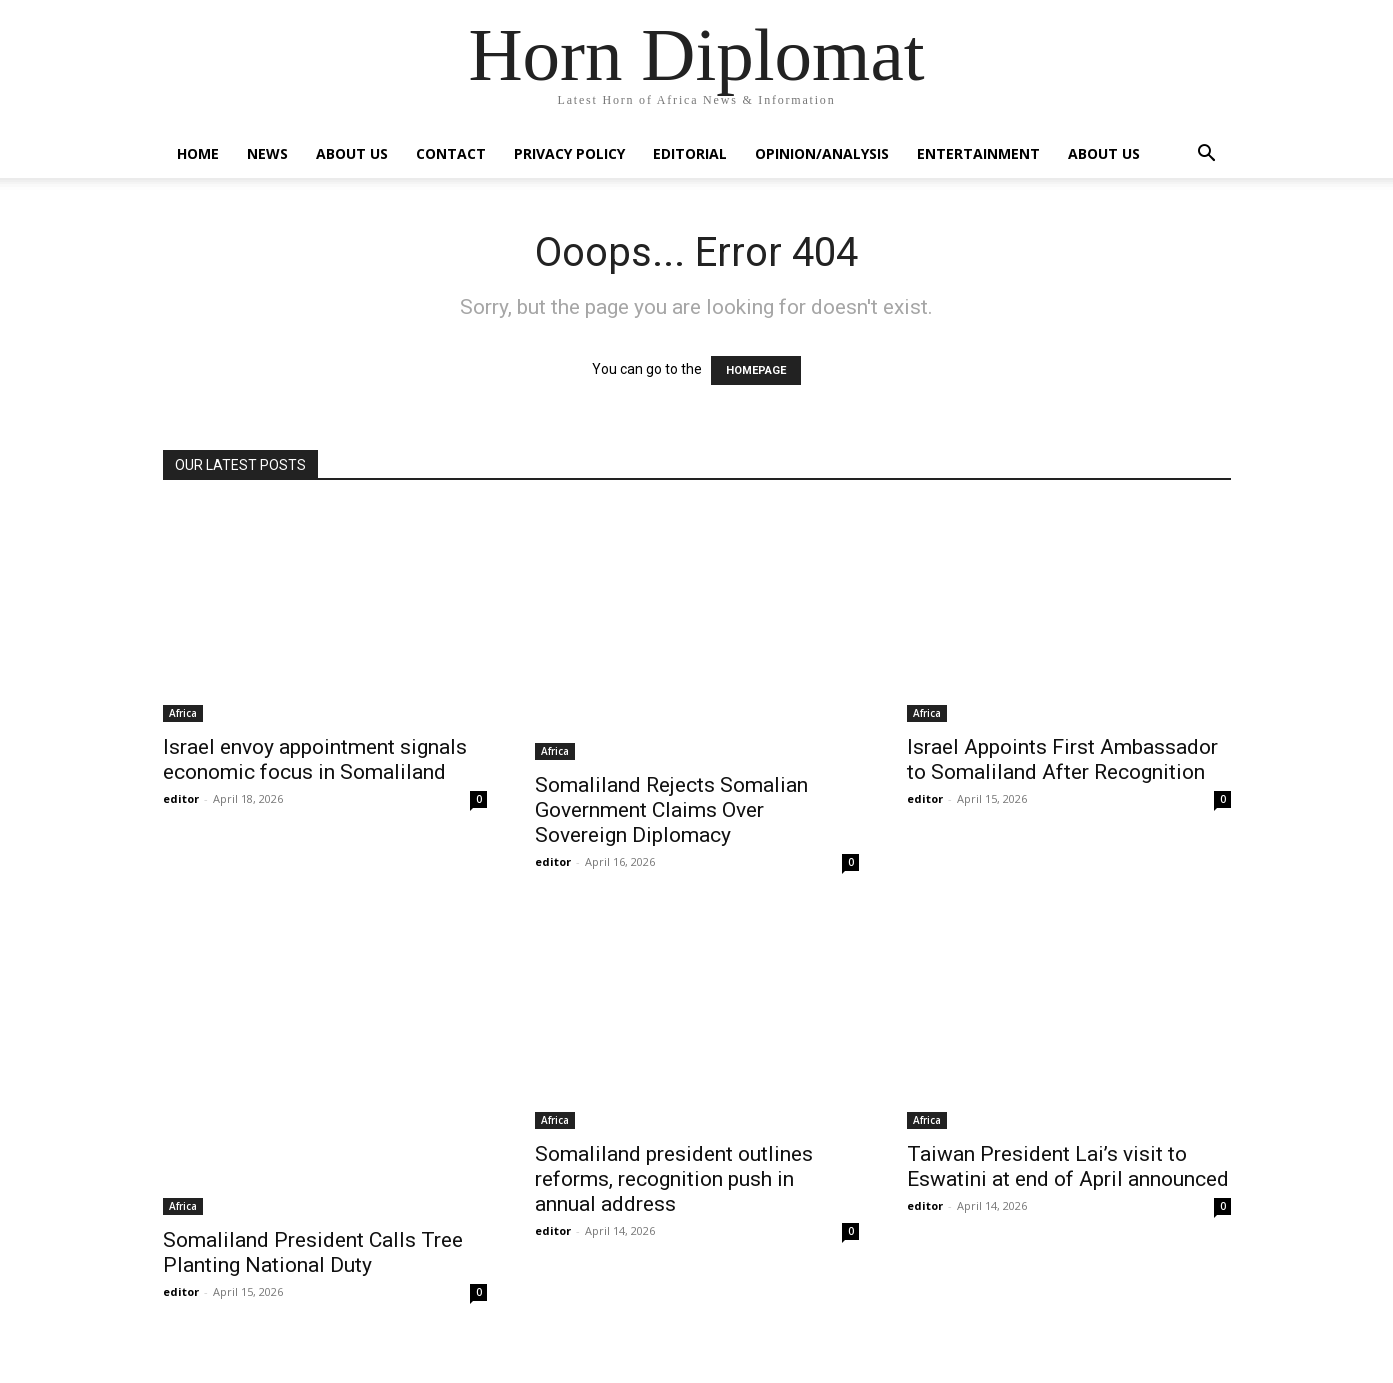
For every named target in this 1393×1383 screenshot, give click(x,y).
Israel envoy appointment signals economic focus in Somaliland (315, 759)
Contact (451, 153)
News (267, 153)
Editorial (690, 153)
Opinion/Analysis (822, 153)
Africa (183, 713)
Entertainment (978, 153)
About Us (352, 153)
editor (181, 798)
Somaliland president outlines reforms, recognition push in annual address (674, 1179)
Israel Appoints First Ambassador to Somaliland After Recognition (1062, 759)
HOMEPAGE (756, 370)
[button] (1207, 155)
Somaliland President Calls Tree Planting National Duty (313, 1252)
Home (198, 153)
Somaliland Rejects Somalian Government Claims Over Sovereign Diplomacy (671, 810)
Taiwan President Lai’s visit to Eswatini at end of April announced (1068, 1166)
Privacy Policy (569, 153)
